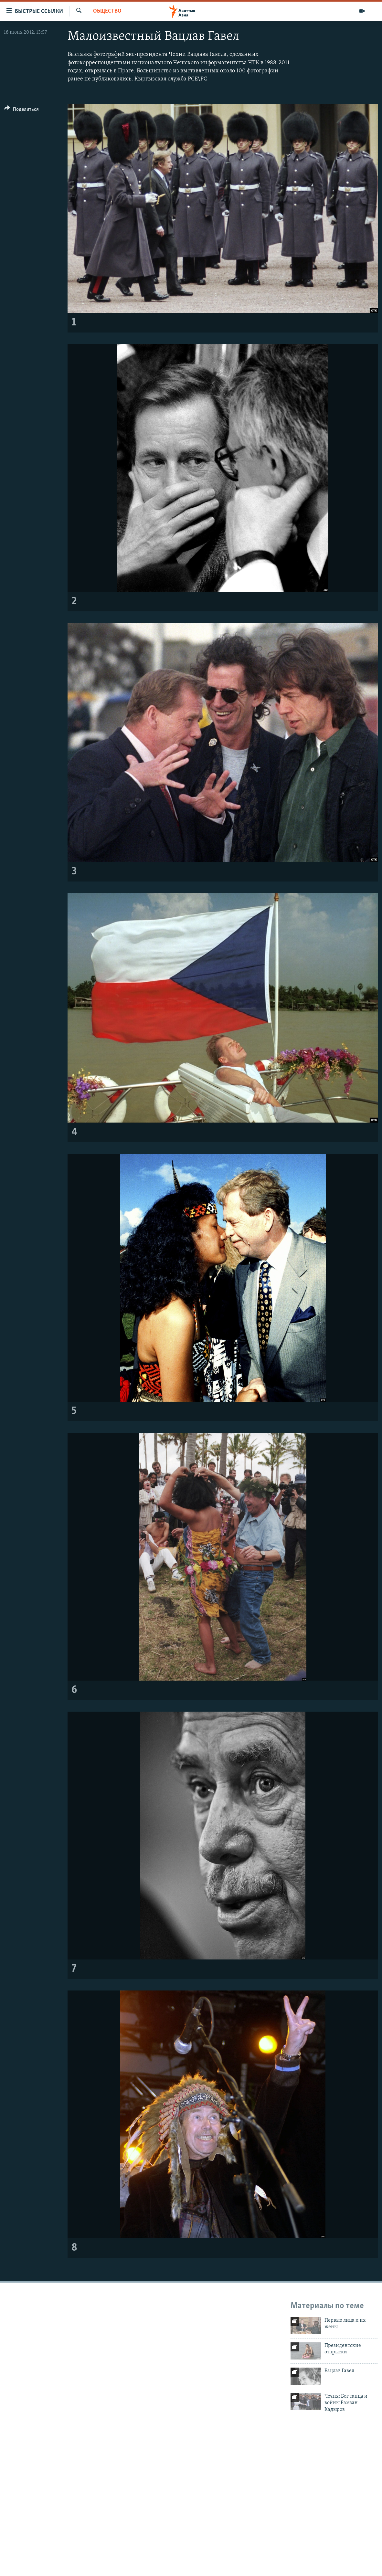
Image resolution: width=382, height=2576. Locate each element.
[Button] (21, 110)
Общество (107, 11)
